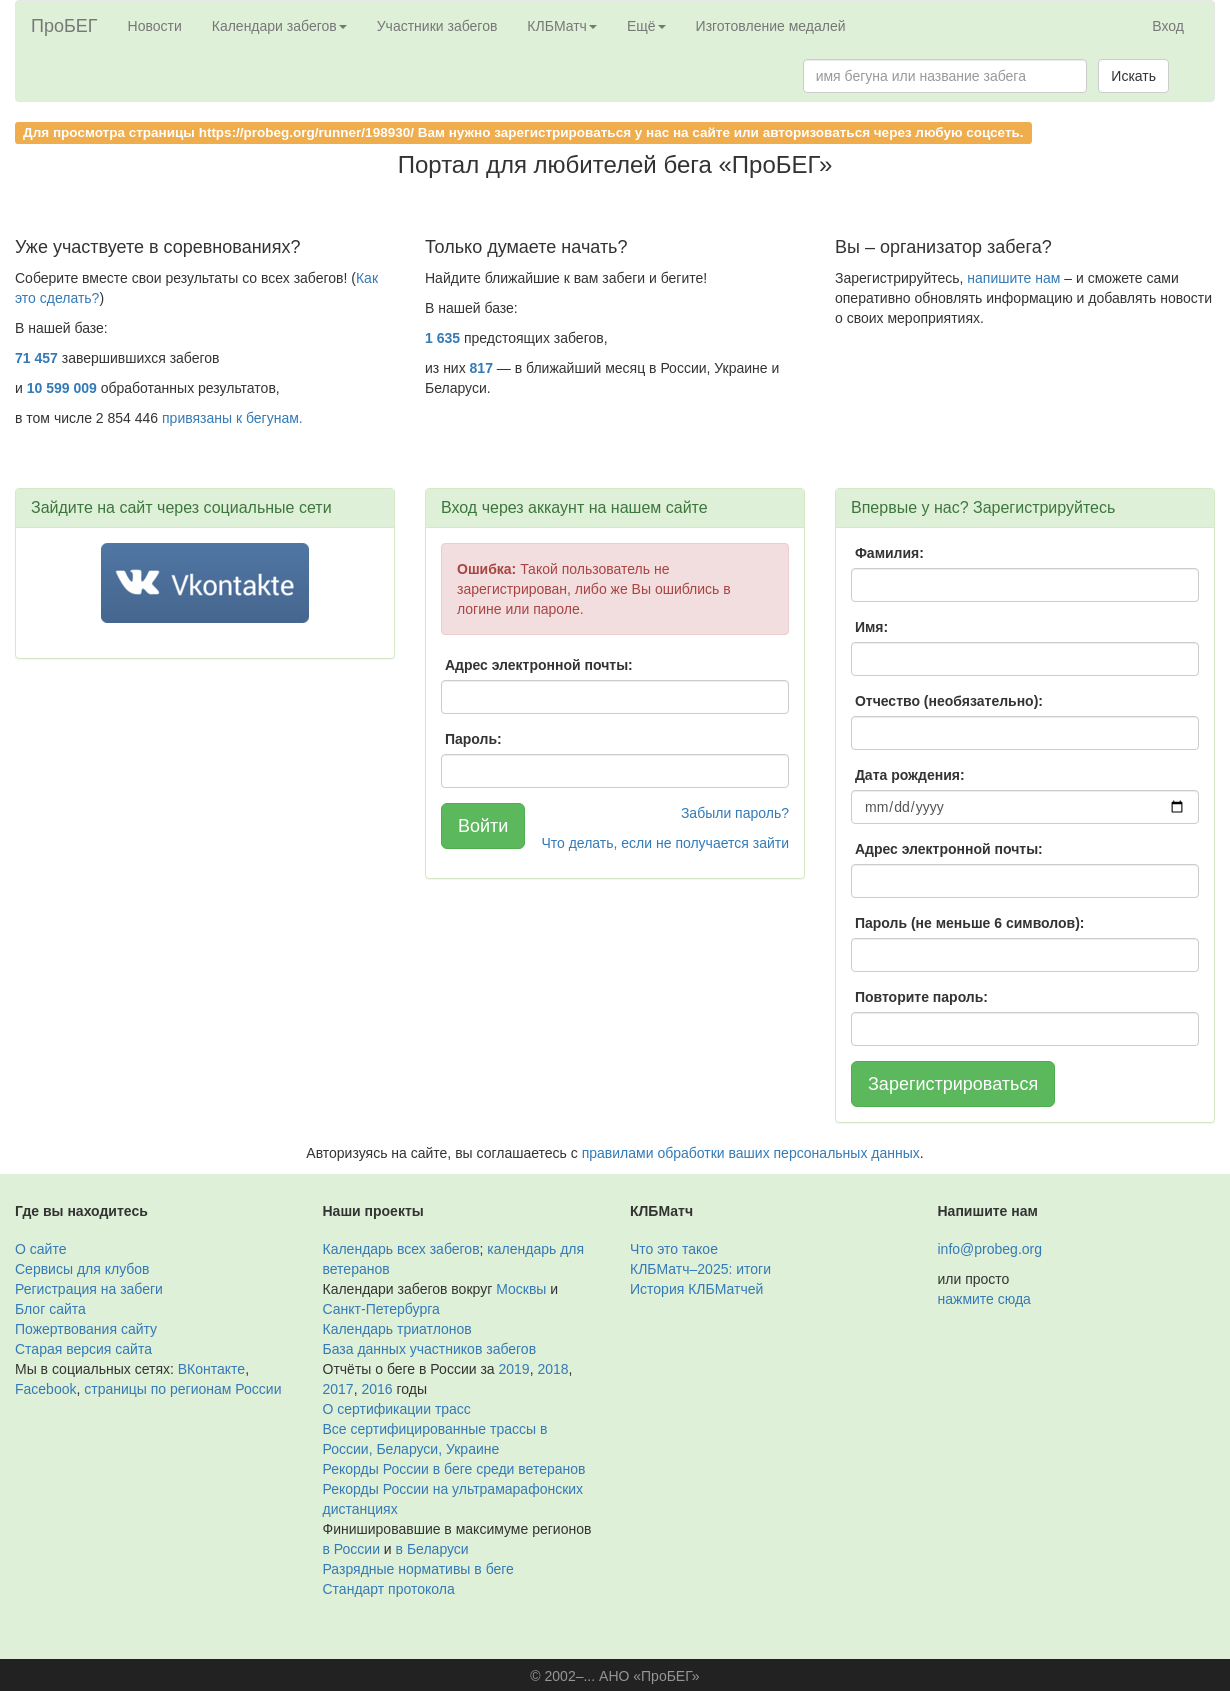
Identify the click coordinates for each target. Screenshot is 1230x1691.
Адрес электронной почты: (539, 665)
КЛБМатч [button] (562, 26)
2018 (552, 1369)
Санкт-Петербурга (381, 1309)
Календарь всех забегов (401, 1249)
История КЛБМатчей (696, 1289)
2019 (514, 1369)
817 (481, 368)
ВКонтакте (211, 1369)
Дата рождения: (910, 775)
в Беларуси (432, 1549)
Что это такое (674, 1249)
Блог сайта (50, 1309)
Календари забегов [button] (279, 26)
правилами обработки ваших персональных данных (751, 1153)
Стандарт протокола (389, 1589)
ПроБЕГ (64, 26)
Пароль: (473, 739)
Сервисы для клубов (82, 1269)
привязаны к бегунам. (232, 418)
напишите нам (1013, 278)
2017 (338, 1389)
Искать (1133, 76)
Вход (1168, 26)
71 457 (36, 358)
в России (351, 1549)
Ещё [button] (646, 26)
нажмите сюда (984, 1299)
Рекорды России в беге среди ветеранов (454, 1469)
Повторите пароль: (921, 997)
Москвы (521, 1289)
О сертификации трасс (397, 1409)
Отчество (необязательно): (949, 701)
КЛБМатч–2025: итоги (700, 1269)
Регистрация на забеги (89, 1289)
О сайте (40, 1249)
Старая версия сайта (83, 1349)
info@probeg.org (990, 1249)
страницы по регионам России (182, 1389)
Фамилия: (889, 553)
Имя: (871, 627)
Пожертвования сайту (86, 1329)
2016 (376, 1389)
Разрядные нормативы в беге (418, 1569)
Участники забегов (437, 26)
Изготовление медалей (771, 26)
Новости (155, 26)
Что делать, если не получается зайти (665, 843)
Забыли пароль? (735, 813)
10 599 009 (62, 388)
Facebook (45, 1389)
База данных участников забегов (430, 1349)
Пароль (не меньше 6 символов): (970, 923)
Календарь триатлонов (397, 1329)
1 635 (442, 338)
